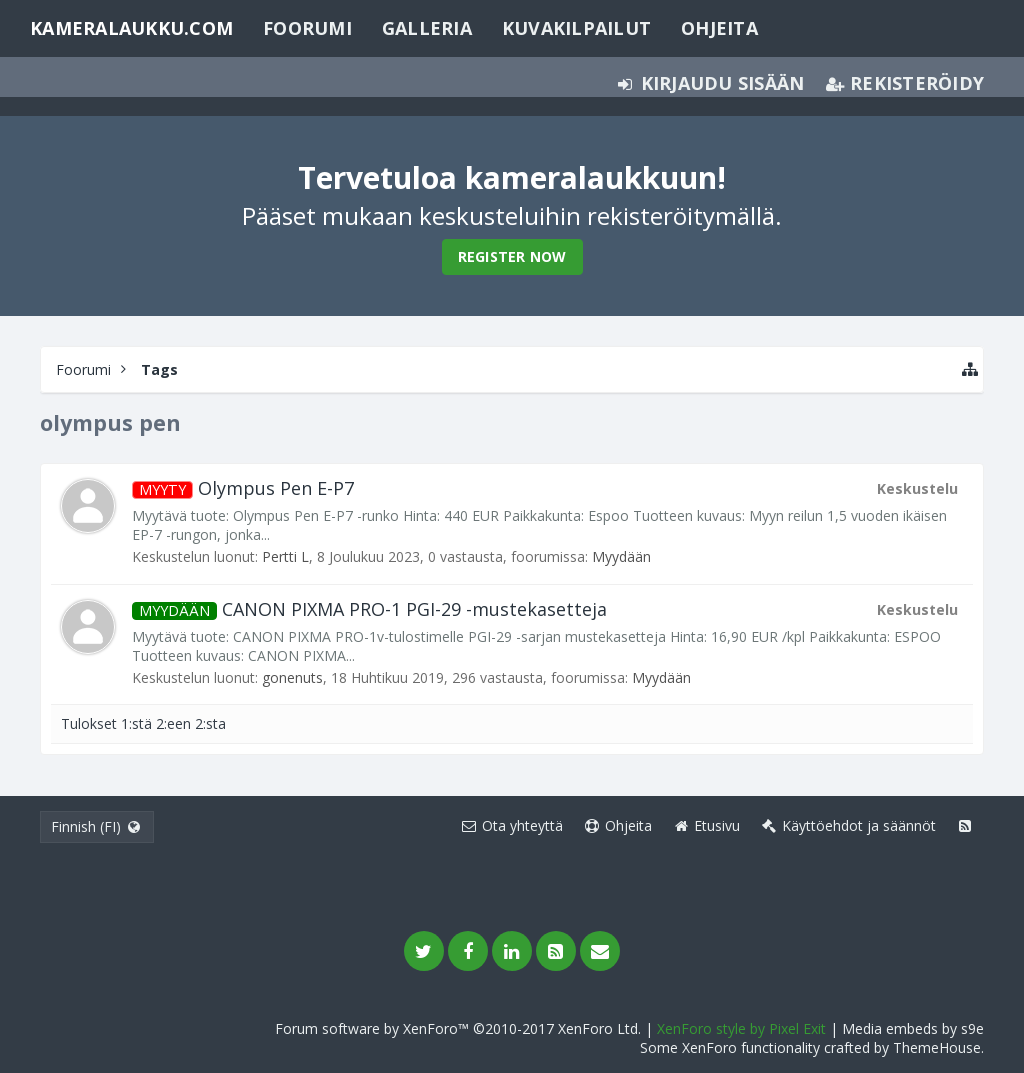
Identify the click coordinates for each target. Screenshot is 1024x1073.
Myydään (621, 556)
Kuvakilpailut (576, 28)
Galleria (427, 28)
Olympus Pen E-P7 (243, 488)
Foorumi (307, 28)
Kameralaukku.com (131, 28)
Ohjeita (719, 28)
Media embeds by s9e (913, 1028)
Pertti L (285, 556)
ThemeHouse (937, 1047)
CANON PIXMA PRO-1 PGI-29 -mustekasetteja (369, 609)
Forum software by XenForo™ (458, 1028)
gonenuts (292, 677)
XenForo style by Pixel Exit (741, 1028)
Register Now (512, 256)
